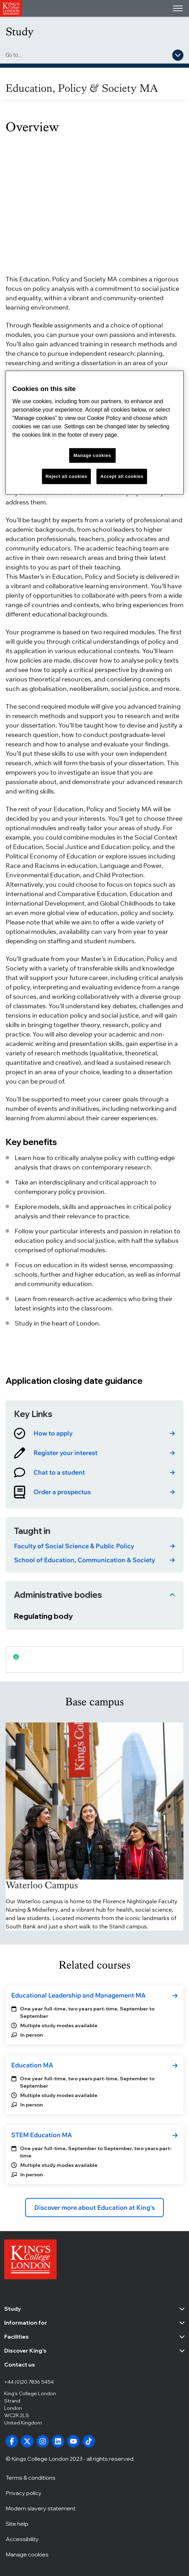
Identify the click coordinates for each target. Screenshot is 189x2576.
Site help (17, 2523)
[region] (94, 432)
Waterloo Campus (42, 1885)
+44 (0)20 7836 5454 (29, 2382)
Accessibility (22, 2538)
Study (20, 31)
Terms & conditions (31, 2477)
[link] (94, 1433)
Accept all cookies (121, 476)
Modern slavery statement (40, 2508)
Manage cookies (27, 2554)
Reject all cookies (66, 476)
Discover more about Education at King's (94, 2208)
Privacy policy (24, 2492)
